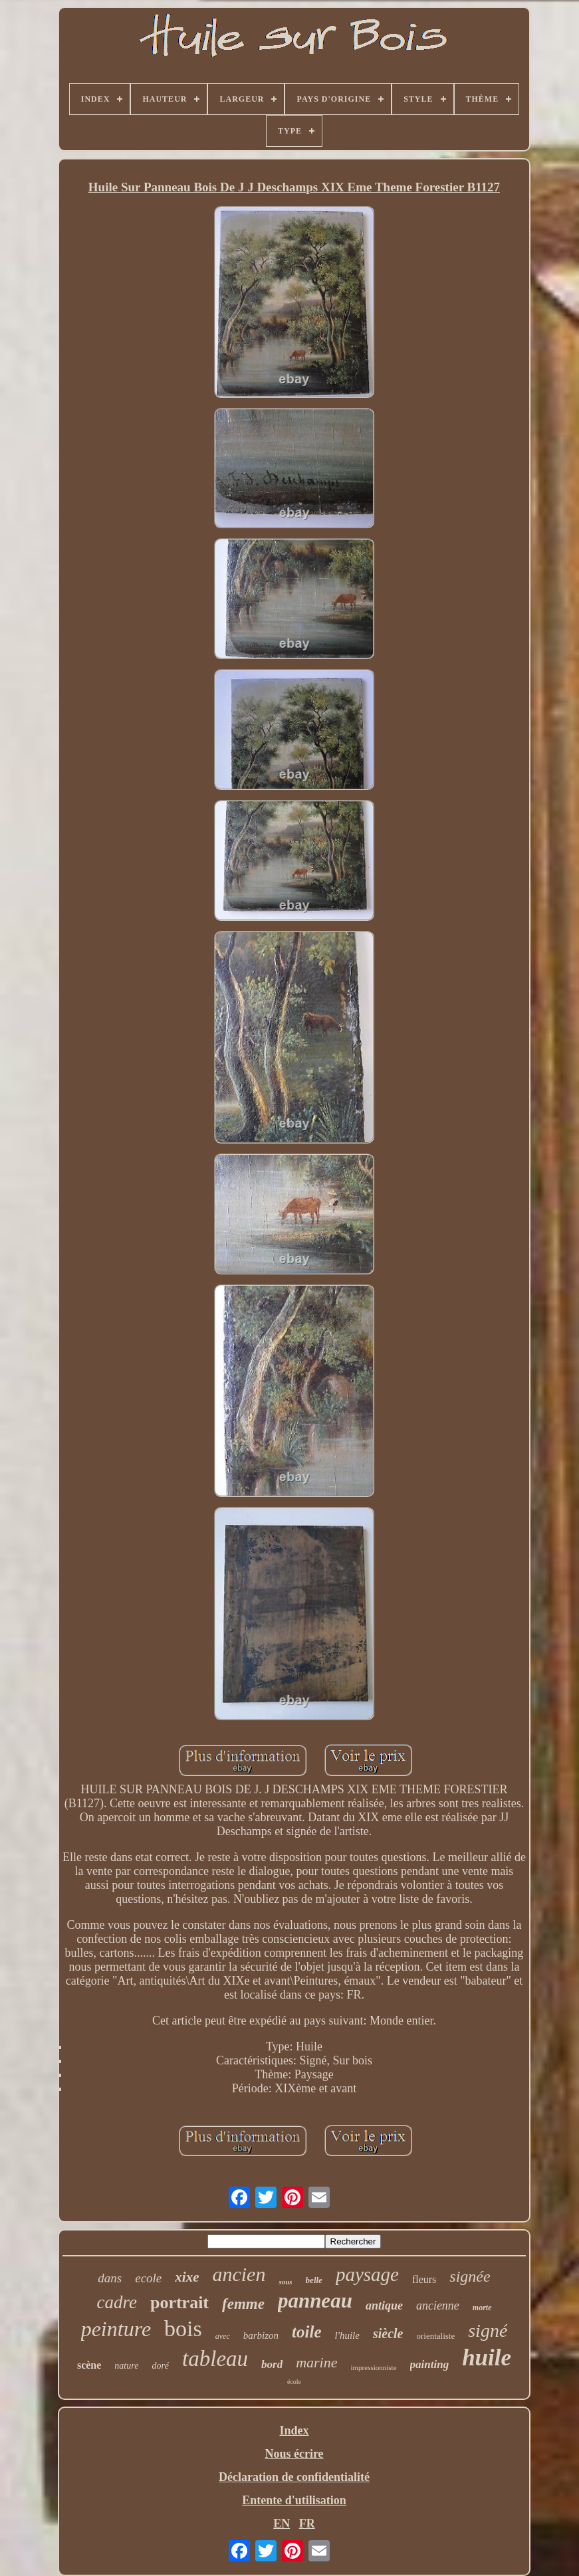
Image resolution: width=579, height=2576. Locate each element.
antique (384, 2305)
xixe (187, 2277)
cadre (116, 2302)
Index (293, 2430)
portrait (179, 2302)
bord (272, 2364)
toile (306, 2332)
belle (314, 2280)
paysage (367, 2274)
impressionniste (374, 2367)
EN (281, 2523)
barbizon (261, 2335)
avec (222, 2336)
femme (243, 2304)
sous (285, 2282)
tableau (215, 2359)
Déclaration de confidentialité (294, 2477)
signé (487, 2330)
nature (126, 2366)
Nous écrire (294, 2453)
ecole (148, 2278)
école (294, 2381)
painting (429, 2364)
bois (183, 2328)
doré (160, 2366)
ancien (238, 2274)
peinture (116, 2329)
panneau (315, 2300)
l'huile (347, 2335)
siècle (388, 2333)
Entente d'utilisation (294, 2500)
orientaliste (435, 2336)
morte (482, 2307)
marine (316, 2362)
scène (89, 2365)
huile (486, 2358)
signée (469, 2276)
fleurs (424, 2279)
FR (307, 2523)
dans (110, 2278)
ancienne (437, 2305)
